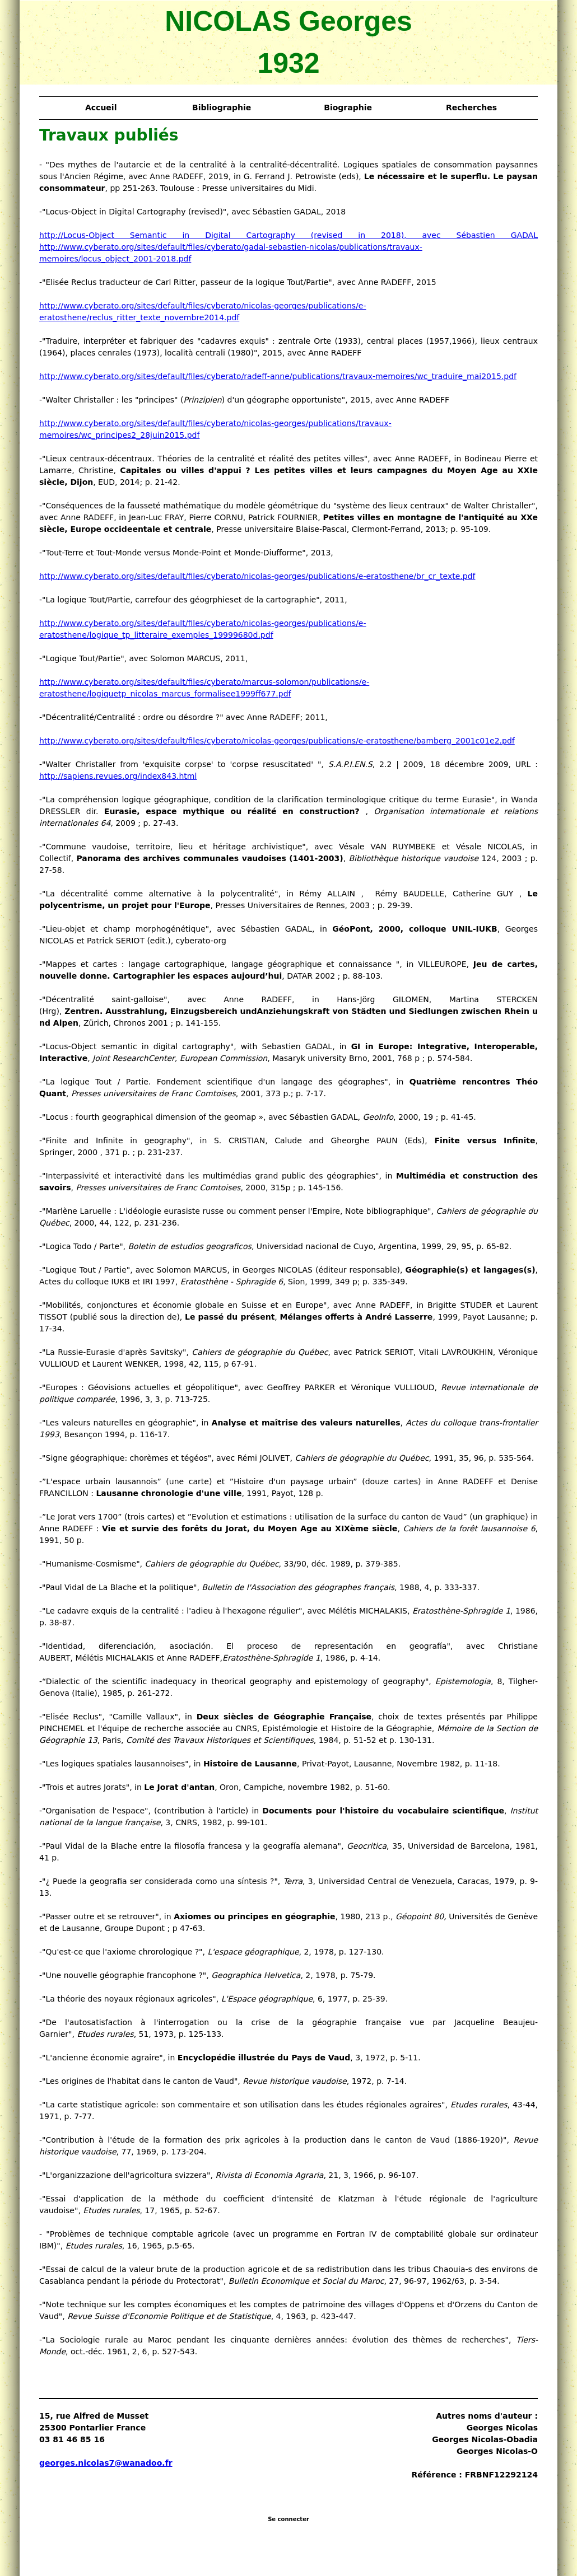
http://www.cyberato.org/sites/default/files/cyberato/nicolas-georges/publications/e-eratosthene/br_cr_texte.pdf (257, 576)
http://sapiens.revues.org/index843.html (118, 776)
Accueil (101, 107)
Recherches (471, 107)
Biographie (348, 107)
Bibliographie (221, 107)
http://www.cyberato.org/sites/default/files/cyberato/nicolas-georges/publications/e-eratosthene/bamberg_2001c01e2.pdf (277, 740)
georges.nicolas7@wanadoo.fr (106, 2462)
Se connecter (288, 2519)
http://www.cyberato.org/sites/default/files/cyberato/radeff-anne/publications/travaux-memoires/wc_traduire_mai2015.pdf (277, 376)
